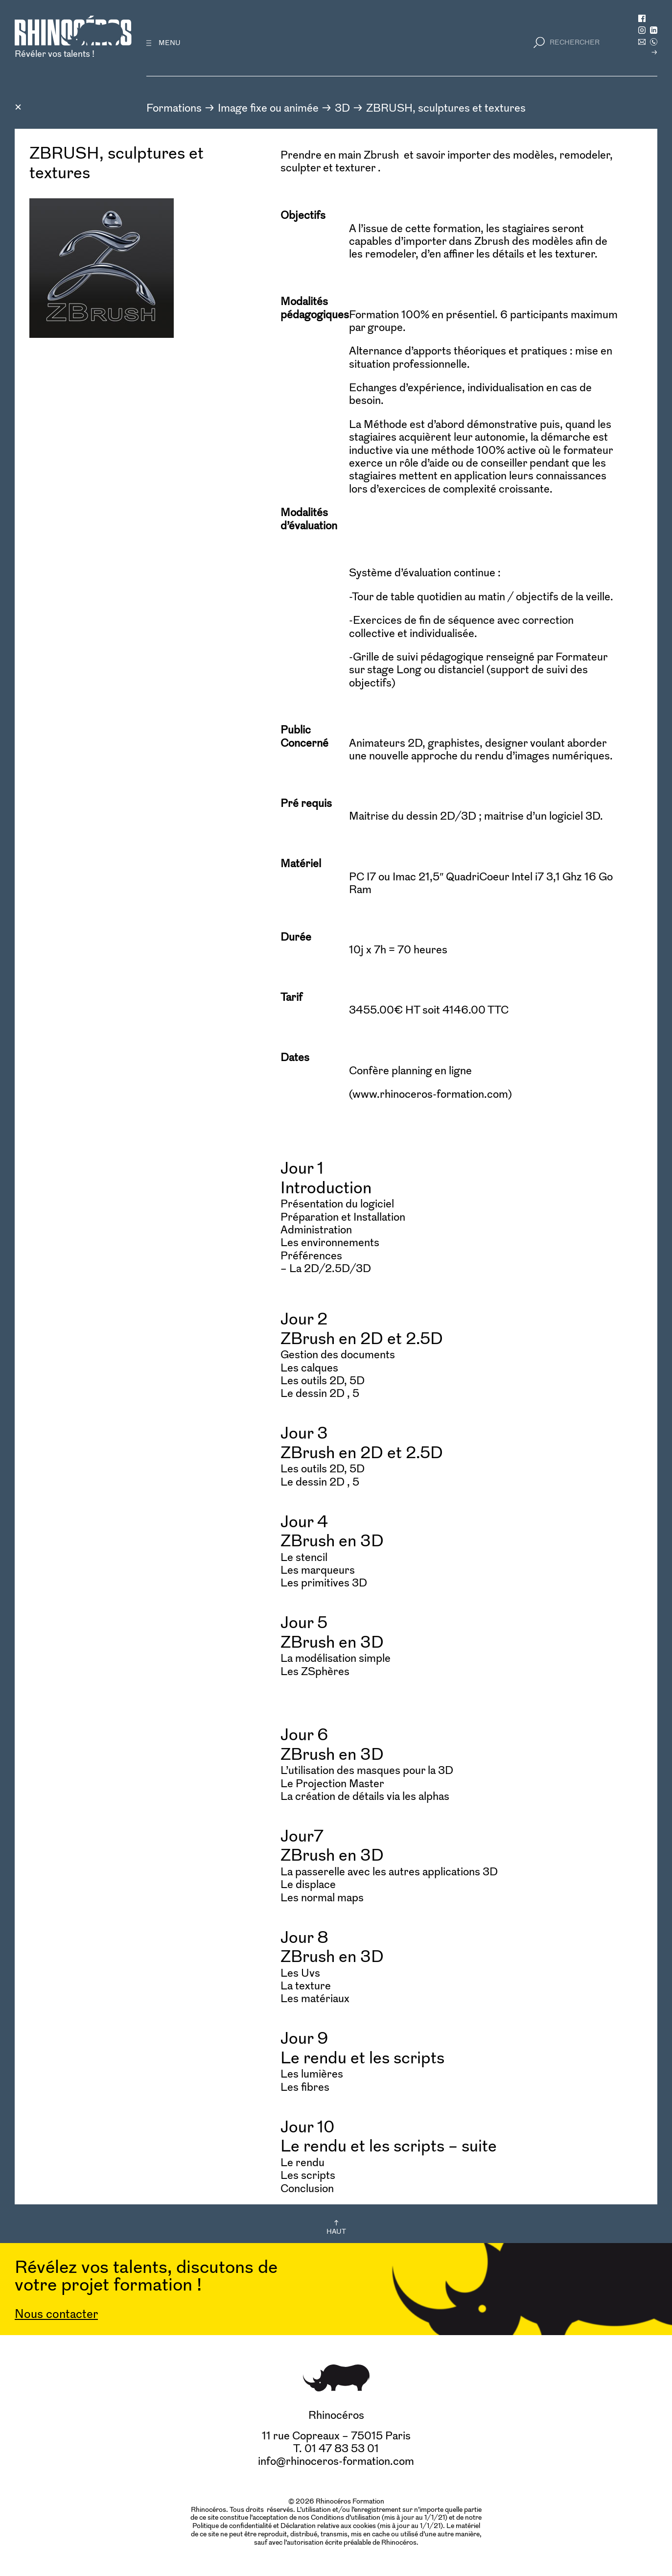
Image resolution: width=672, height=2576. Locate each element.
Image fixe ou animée (268, 107)
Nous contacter (56, 2314)
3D (342, 107)
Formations (174, 107)
